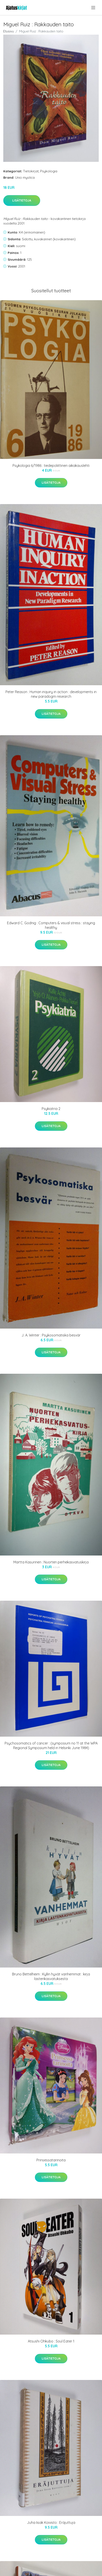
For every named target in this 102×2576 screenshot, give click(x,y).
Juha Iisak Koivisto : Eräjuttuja (51, 2522)
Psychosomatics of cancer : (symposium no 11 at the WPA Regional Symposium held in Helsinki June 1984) (51, 1745)
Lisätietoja (21, 200)
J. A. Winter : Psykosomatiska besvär (51, 1335)
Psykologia (48, 171)
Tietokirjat (31, 171)
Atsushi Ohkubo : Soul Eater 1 (51, 2341)
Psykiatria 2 (51, 1108)
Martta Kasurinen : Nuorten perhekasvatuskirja (51, 1562)
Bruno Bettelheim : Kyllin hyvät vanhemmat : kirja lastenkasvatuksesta (51, 1976)
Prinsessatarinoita (51, 2160)
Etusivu (8, 31)
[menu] (93, 7)
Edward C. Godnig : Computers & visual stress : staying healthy (51, 925)
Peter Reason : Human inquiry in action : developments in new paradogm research (51, 694)
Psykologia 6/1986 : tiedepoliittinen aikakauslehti (51, 465)
